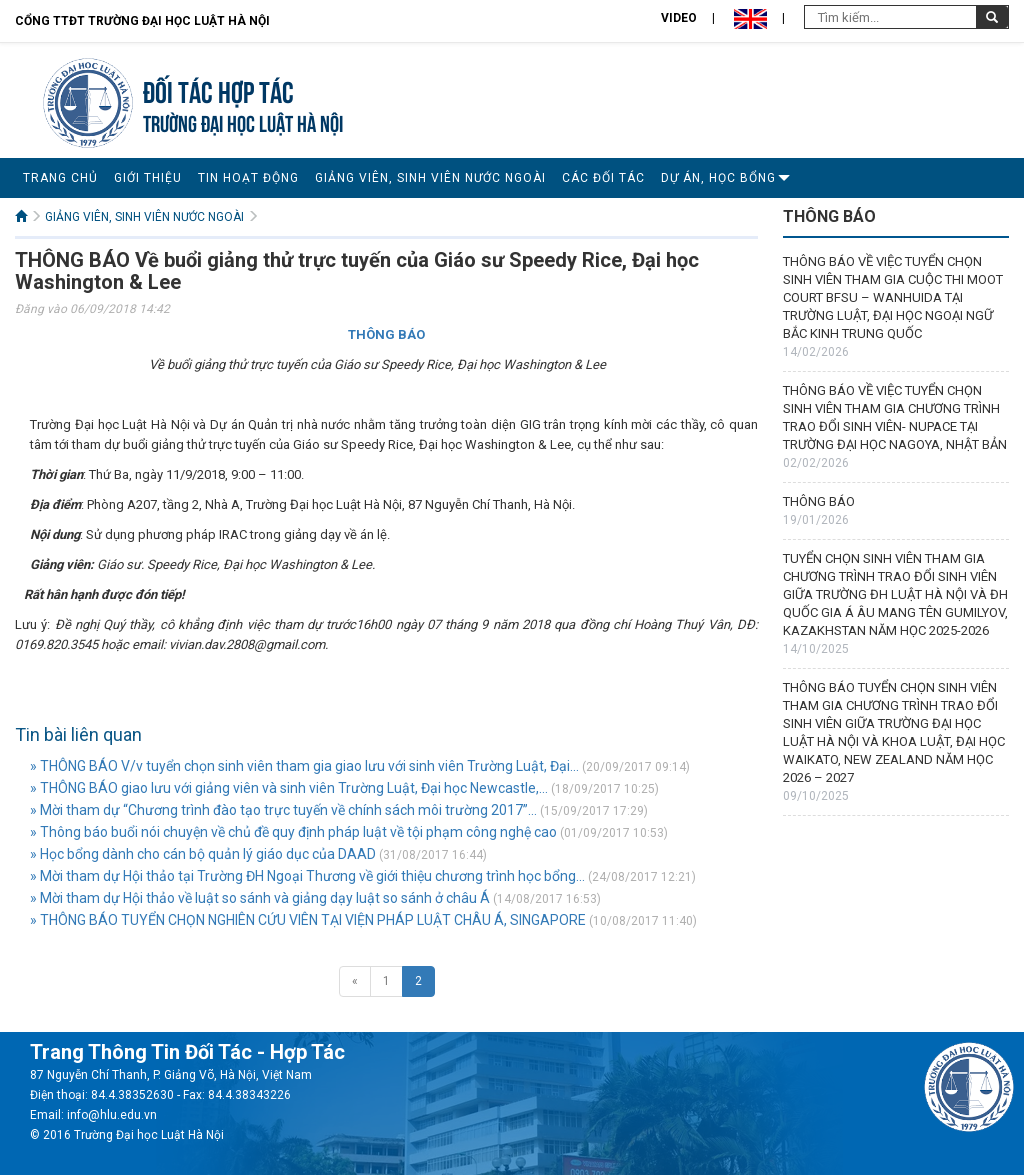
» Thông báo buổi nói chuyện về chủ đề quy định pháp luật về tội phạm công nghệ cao (293, 832)
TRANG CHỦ (60, 178)
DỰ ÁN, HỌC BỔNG (718, 178)
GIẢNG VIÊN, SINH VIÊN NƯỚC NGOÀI (430, 178)
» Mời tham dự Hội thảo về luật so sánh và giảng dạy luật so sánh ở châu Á (260, 898)
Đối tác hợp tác (218, 89)
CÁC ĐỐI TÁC (603, 178)
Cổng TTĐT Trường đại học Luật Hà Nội (142, 21)
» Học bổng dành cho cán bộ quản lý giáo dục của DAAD (203, 854)
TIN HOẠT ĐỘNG (248, 178)
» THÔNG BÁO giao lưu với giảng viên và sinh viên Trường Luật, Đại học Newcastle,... (289, 788)
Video (679, 18)
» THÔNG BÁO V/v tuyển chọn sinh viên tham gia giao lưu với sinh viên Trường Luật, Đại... (304, 766)
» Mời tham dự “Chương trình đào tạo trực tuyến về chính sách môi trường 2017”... (283, 810)
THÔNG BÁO (819, 501)
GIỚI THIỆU (148, 178)
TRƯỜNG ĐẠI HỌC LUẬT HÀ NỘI (243, 121)
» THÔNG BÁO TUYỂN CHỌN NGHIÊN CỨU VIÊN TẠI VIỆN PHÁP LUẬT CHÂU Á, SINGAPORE (308, 920)
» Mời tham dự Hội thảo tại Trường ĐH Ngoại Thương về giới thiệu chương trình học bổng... (307, 876)
